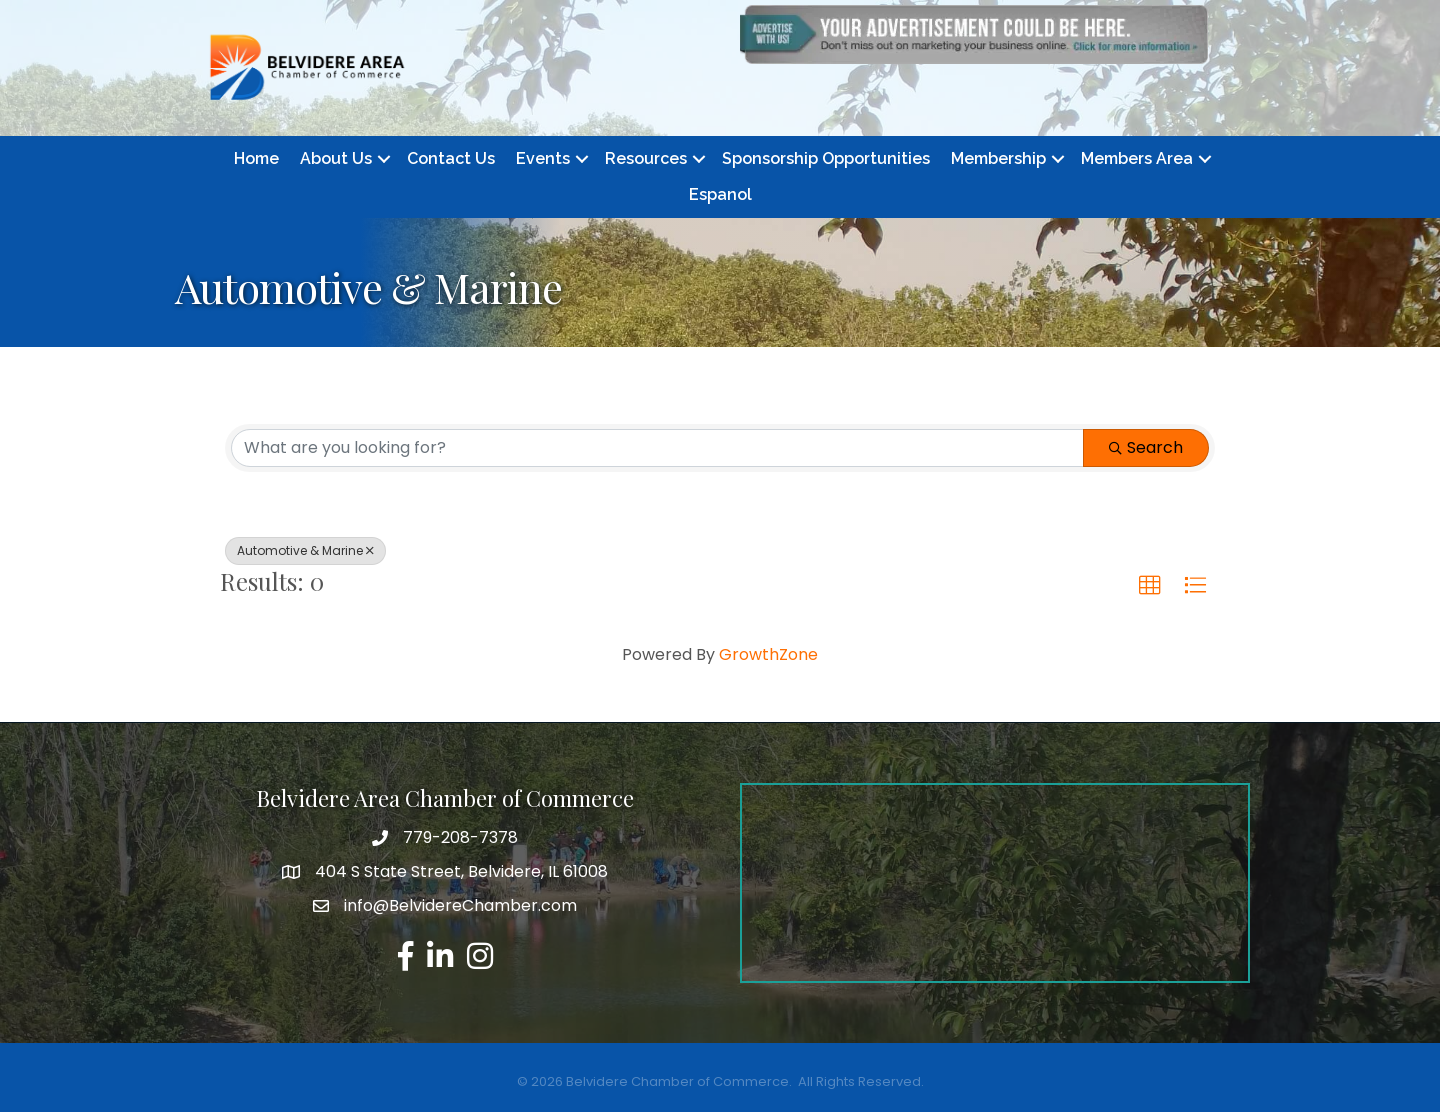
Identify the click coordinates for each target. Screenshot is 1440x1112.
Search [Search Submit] (1146, 447)
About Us (336, 158)
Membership (998, 158)
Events (543, 158)
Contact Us (451, 158)
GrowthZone (768, 654)
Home (256, 158)
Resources (646, 158)
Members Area (1137, 158)
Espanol (720, 194)
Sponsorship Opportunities (826, 158)
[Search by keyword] (657, 448)
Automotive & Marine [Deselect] (305, 550)
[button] (1150, 586)
